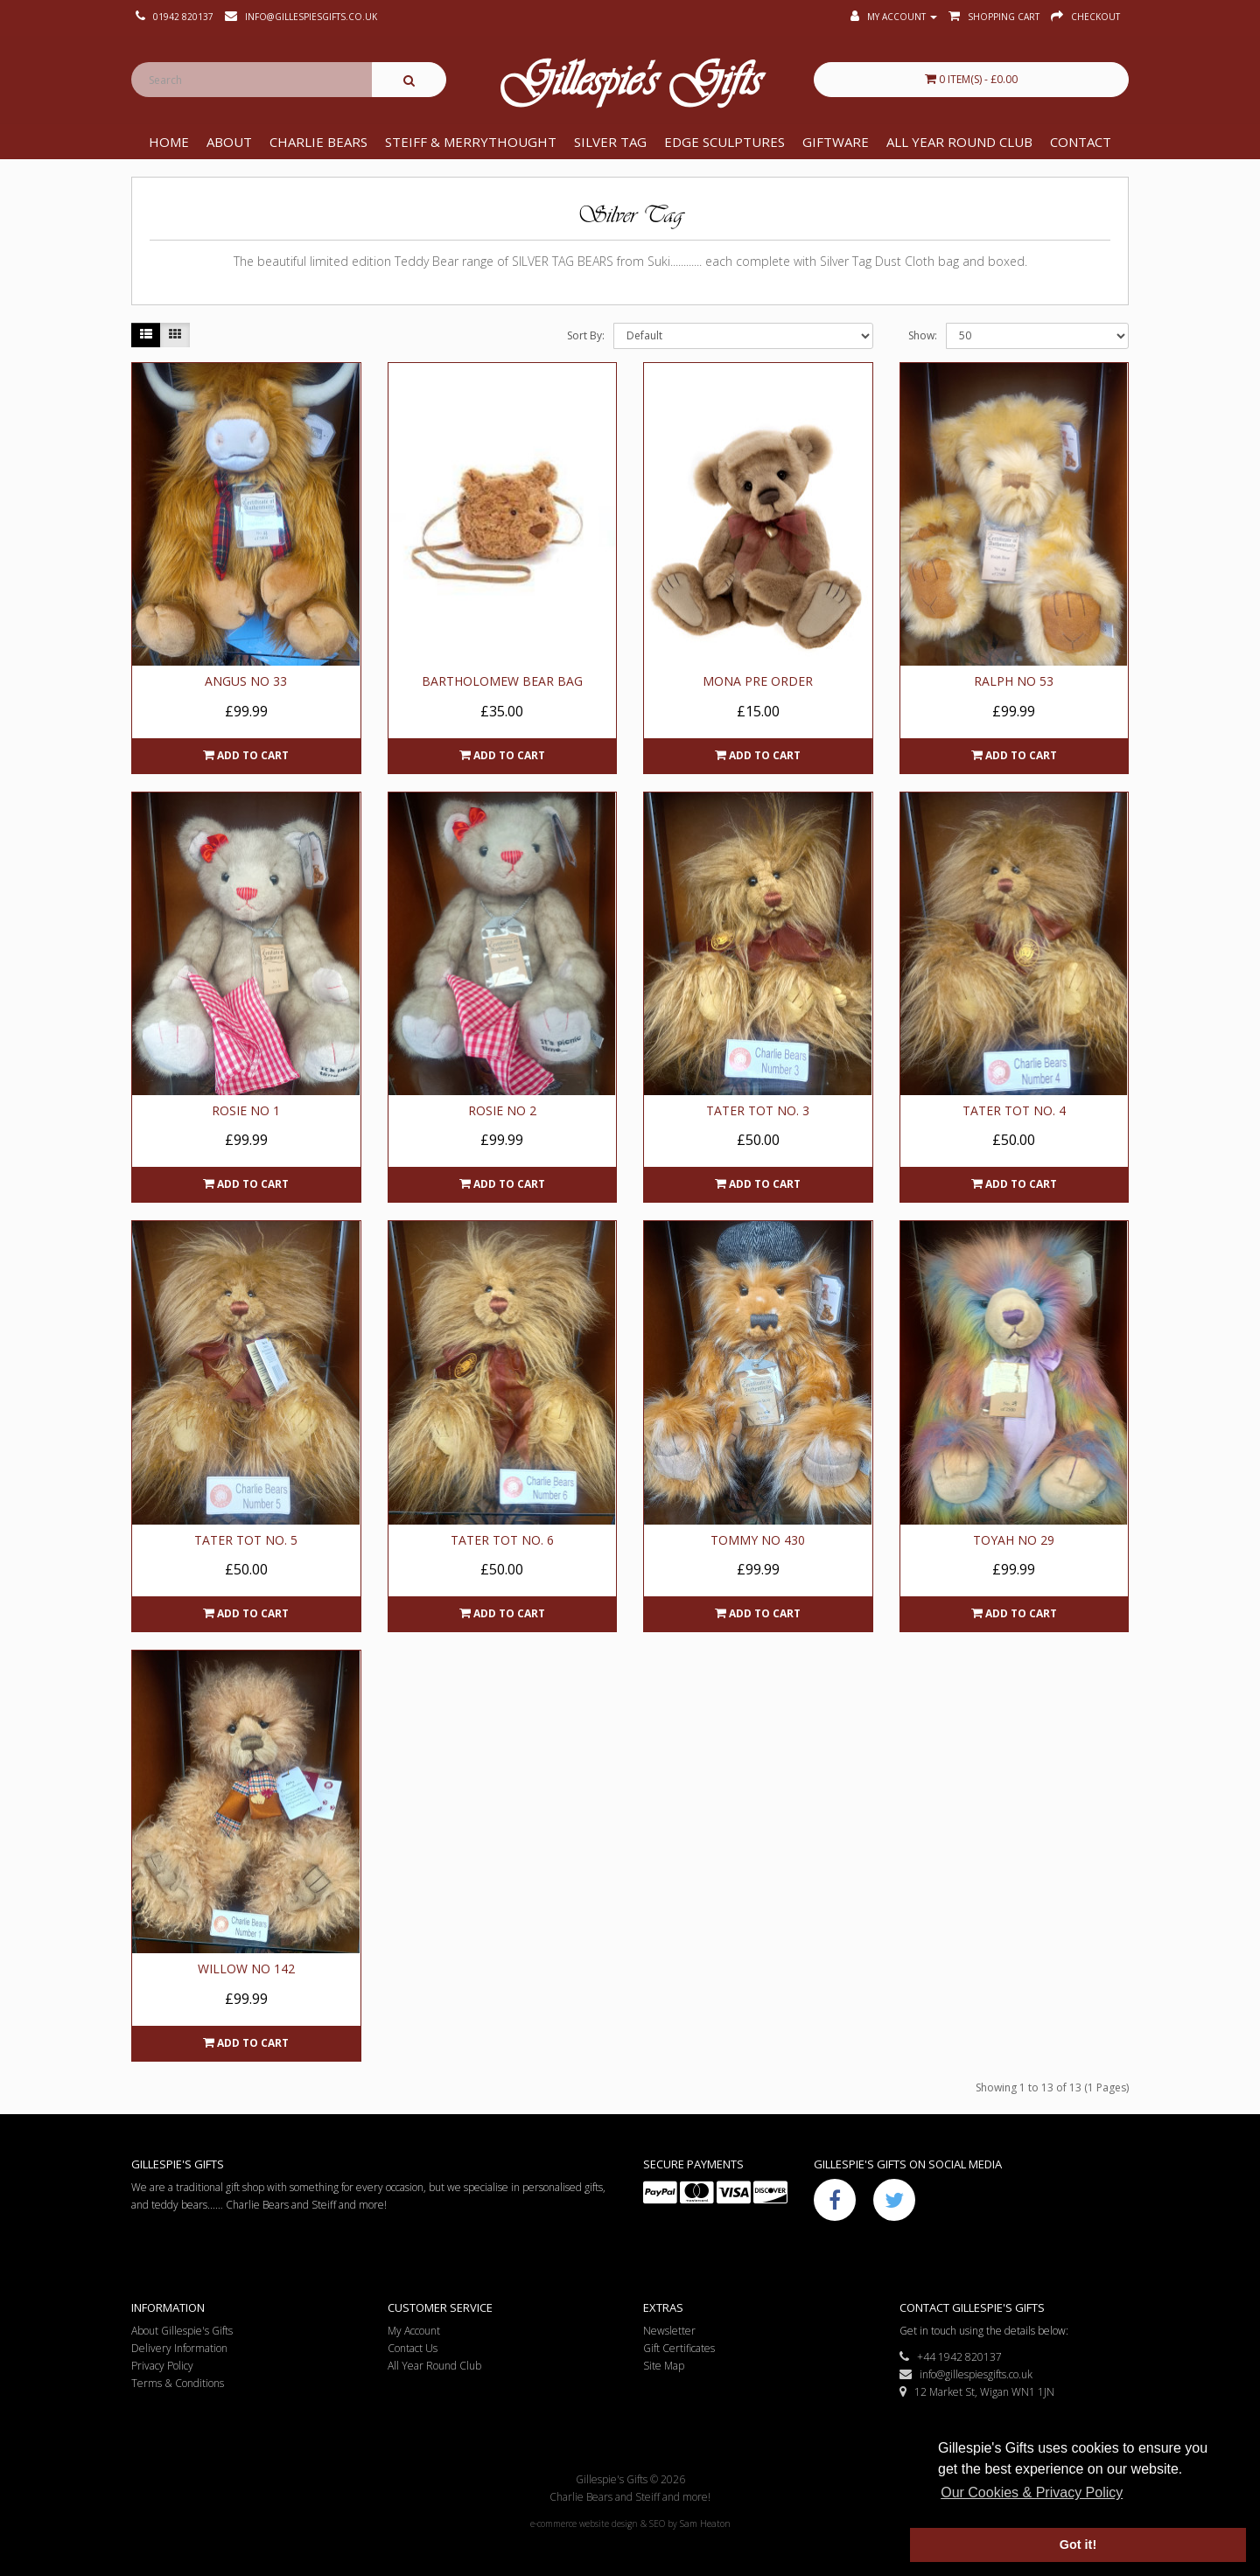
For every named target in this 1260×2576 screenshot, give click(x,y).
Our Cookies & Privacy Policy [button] (1032, 2492)
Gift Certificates (679, 2348)
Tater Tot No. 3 (757, 1110)
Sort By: (586, 335)
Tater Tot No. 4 (1014, 1110)
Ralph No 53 (1014, 681)
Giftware (835, 141)
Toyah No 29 (1013, 1540)
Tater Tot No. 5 (246, 1540)
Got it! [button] (1078, 2545)
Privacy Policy (162, 2365)
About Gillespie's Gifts (182, 2330)
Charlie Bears (319, 141)
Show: (922, 335)
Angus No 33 (246, 681)
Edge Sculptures (724, 141)
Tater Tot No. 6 (502, 1540)
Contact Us (413, 2348)
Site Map (663, 2365)
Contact (1080, 141)
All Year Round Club (959, 141)
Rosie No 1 (246, 1110)
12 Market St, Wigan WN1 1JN (977, 2391)
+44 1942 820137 (951, 2356)
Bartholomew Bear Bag (502, 681)
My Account (414, 2330)
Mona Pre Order (758, 681)
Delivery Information (179, 2348)
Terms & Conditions (177, 2383)
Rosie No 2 (502, 1110)
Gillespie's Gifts (630, 84)
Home (169, 141)
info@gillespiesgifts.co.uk (966, 2374)
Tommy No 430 (757, 1540)
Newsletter (669, 2330)
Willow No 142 (246, 1968)
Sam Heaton (705, 2523)
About (229, 141)
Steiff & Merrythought (470, 141)
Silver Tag (610, 141)
